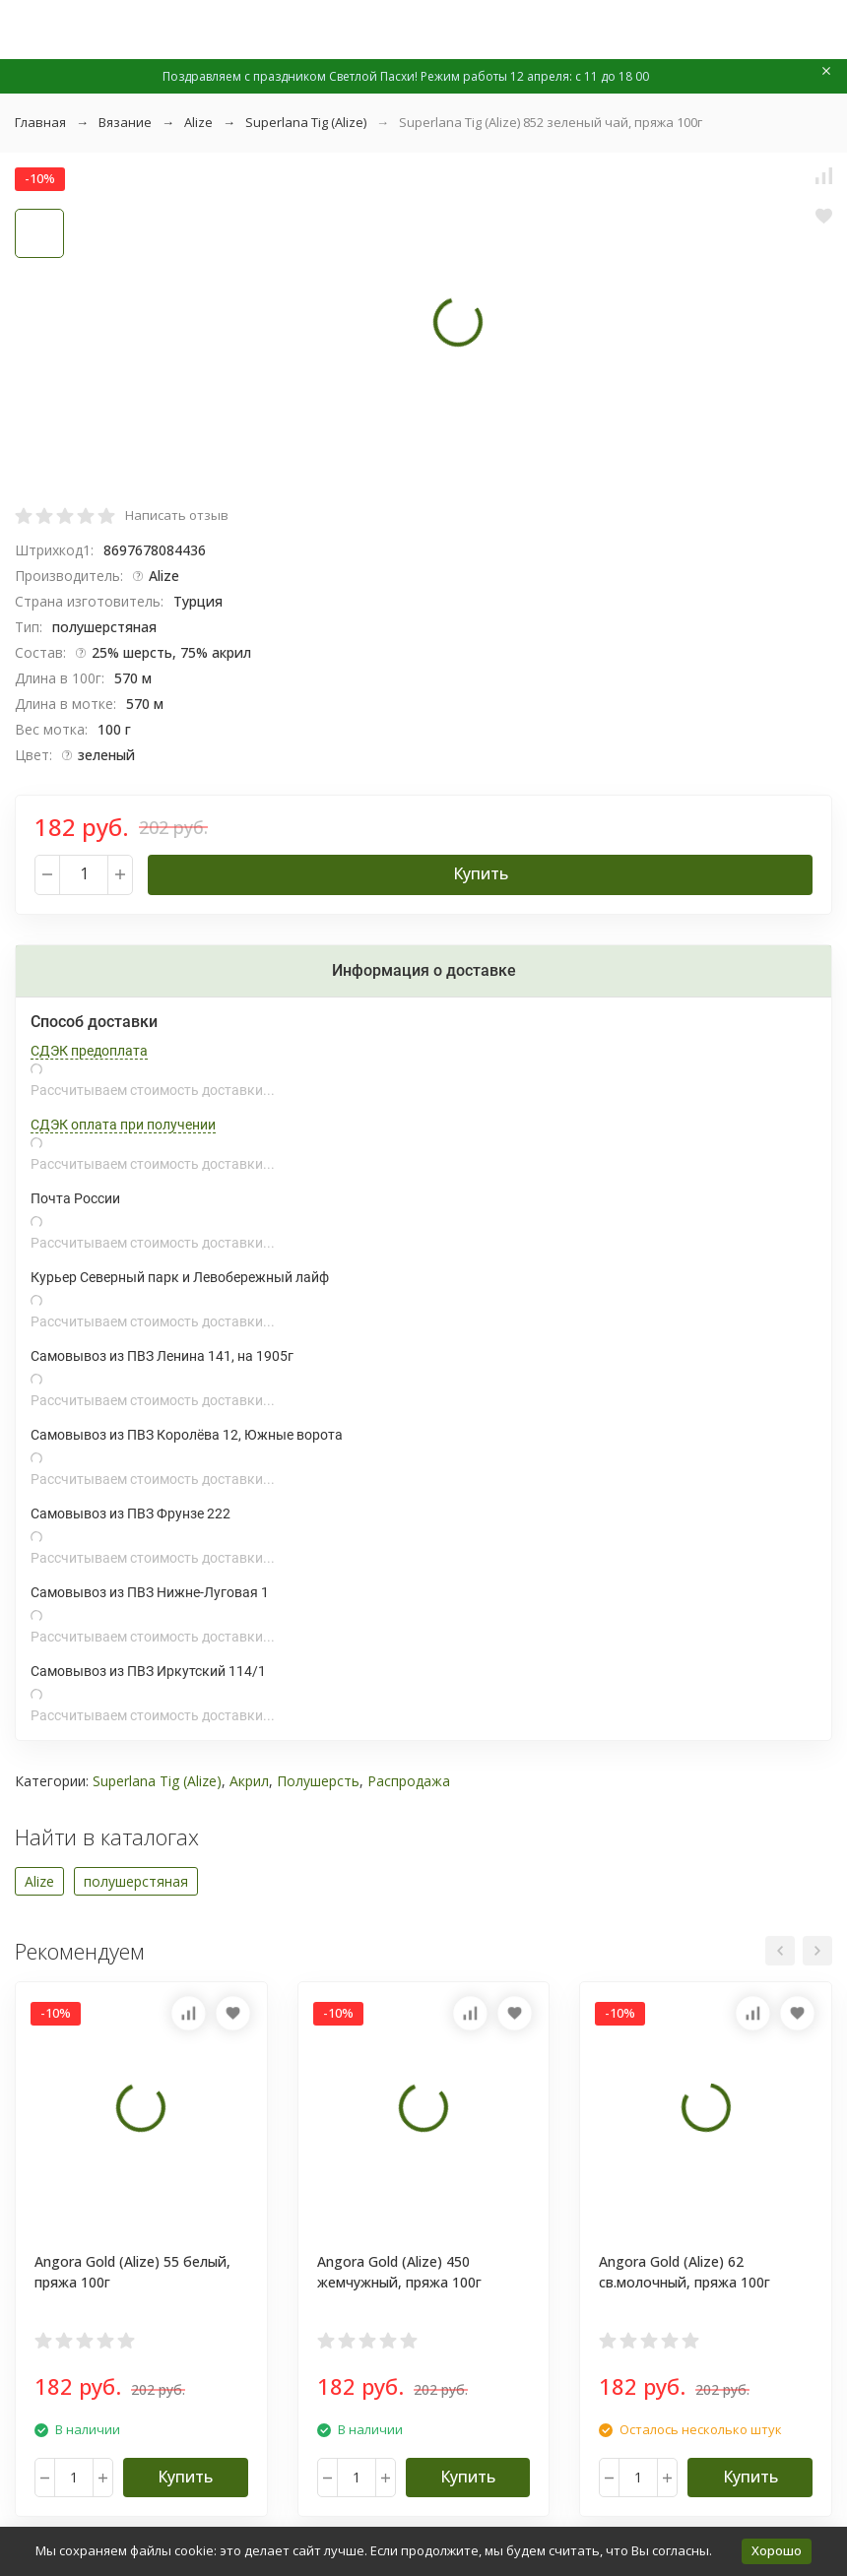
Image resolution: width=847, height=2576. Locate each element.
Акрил (249, 1780)
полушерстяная (136, 1881)
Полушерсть (318, 1780)
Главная (40, 122)
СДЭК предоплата (89, 1051)
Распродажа (408, 1780)
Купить (480, 873)
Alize (198, 122)
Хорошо (776, 2550)
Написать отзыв (176, 515)
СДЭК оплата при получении (123, 1124)
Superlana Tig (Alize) (305, 122)
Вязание (125, 122)
